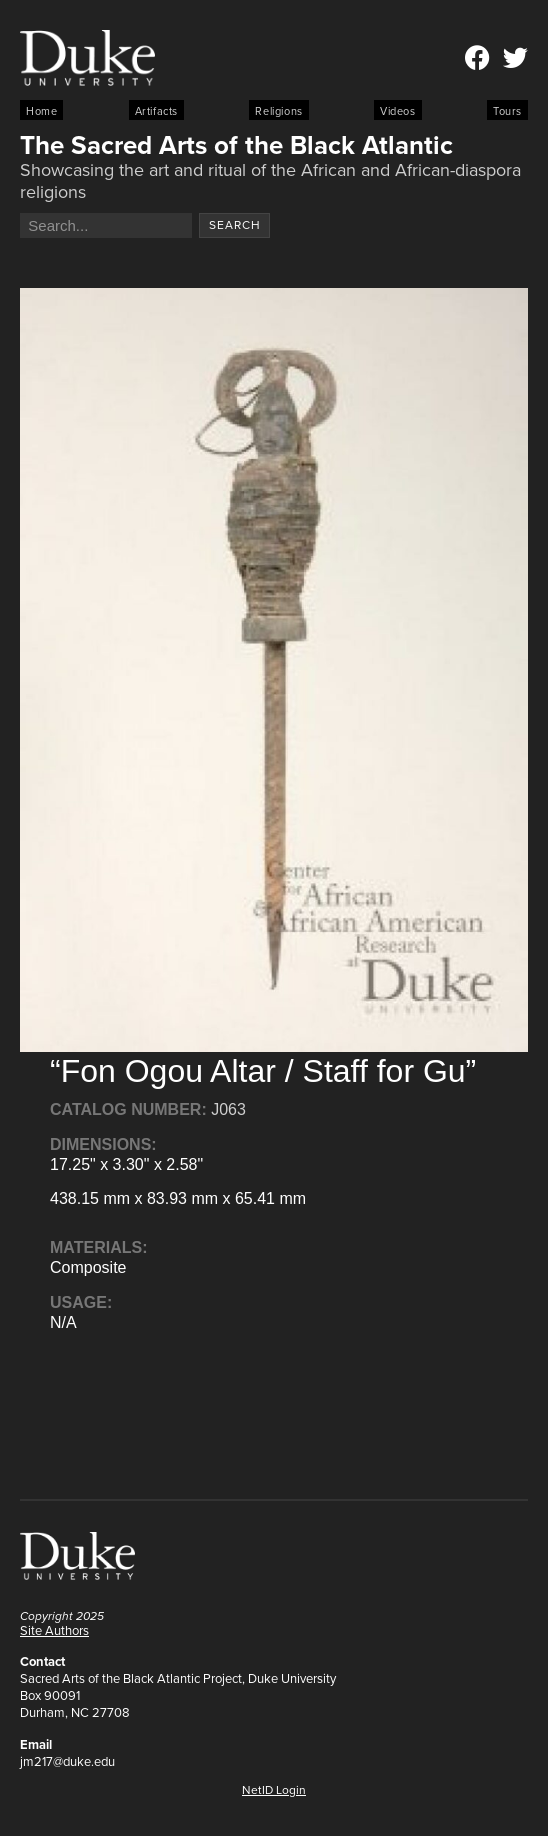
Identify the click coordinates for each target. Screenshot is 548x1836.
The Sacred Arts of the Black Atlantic (236, 145)
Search (235, 225)
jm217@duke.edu (67, 1761)
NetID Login (274, 1790)
